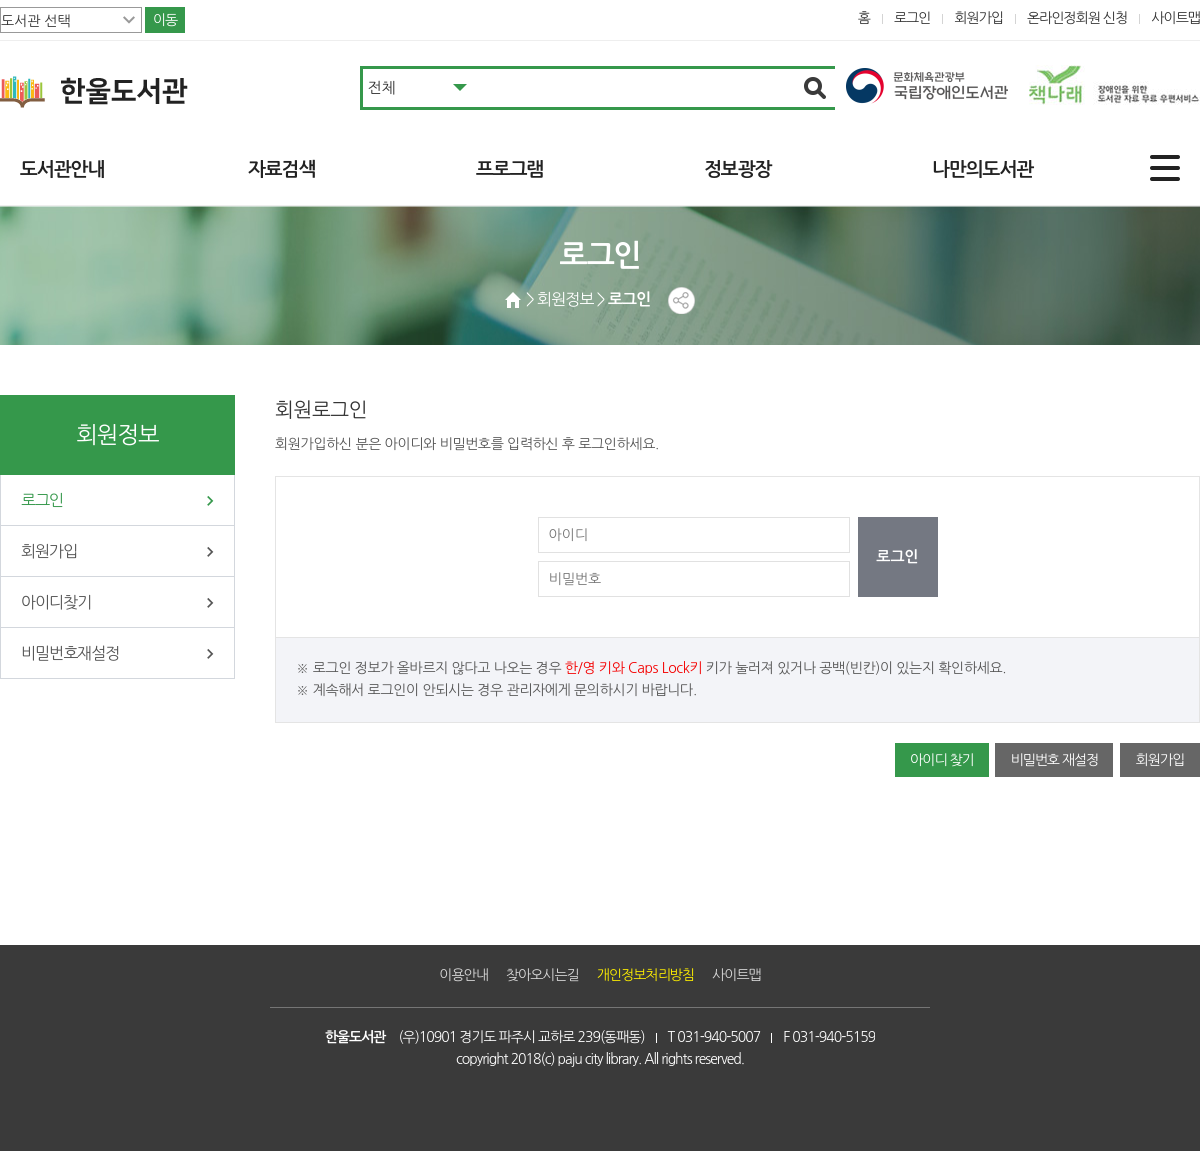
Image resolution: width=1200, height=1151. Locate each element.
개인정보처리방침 (645, 975)
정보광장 (737, 169)
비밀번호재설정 (70, 653)
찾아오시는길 (542, 975)
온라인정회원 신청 (1077, 18)
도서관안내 (62, 169)
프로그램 (509, 169)
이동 (165, 20)
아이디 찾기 (942, 760)
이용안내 (463, 975)
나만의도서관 (982, 169)
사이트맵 (1175, 18)
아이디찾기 (56, 602)
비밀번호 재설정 (1054, 760)
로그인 (912, 18)
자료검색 (281, 169)
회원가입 (978, 18)
